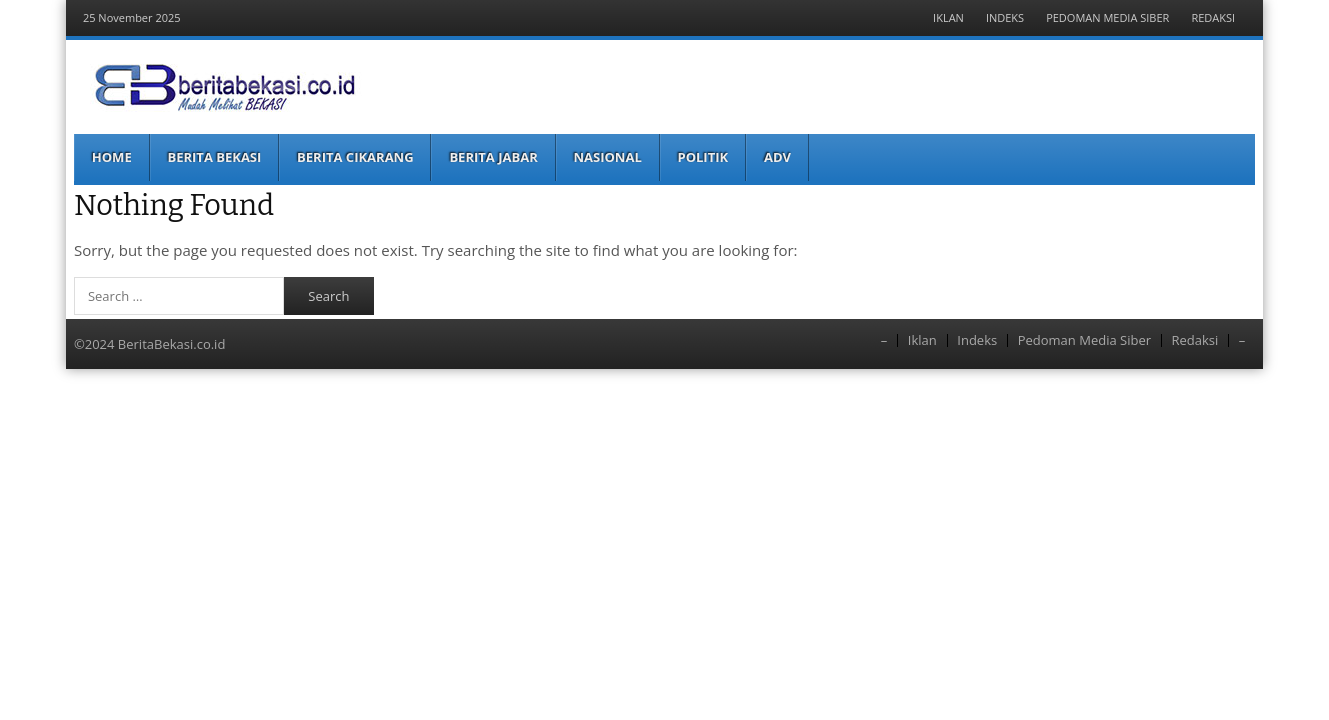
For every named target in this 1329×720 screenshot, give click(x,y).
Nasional (608, 157)
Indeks (1005, 17)
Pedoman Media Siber (1107, 17)
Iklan (948, 17)
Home (112, 157)
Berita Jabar (493, 157)
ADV (777, 157)
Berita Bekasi (214, 157)
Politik (703, 157)
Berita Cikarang (355, 157)
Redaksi (1213, 17)
